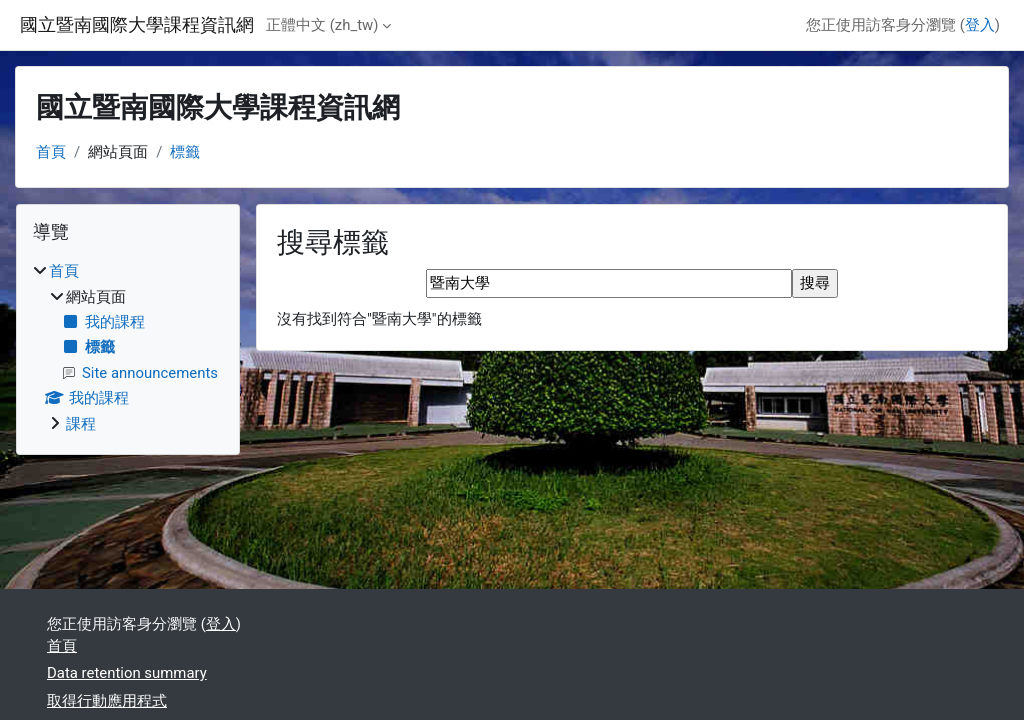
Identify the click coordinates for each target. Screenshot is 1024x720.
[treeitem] (128, 347)
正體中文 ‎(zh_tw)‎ (322, 25)
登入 (980, 25)
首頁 (51, 152)
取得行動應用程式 (107, 701)
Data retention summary (127, 673)
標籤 (185, 152)
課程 (81, 424)
